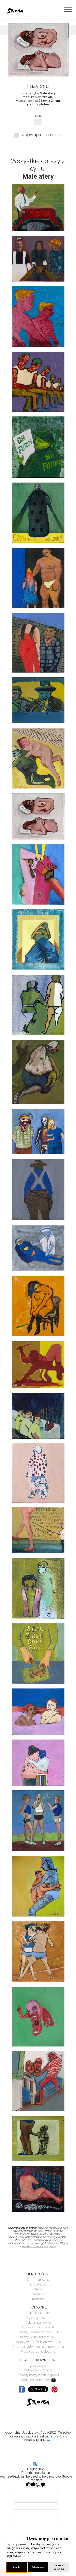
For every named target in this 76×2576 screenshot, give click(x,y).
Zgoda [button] (16, 2567)
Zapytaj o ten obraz (42, 135)
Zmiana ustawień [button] (59, 2567)
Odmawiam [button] (37, 2567)
